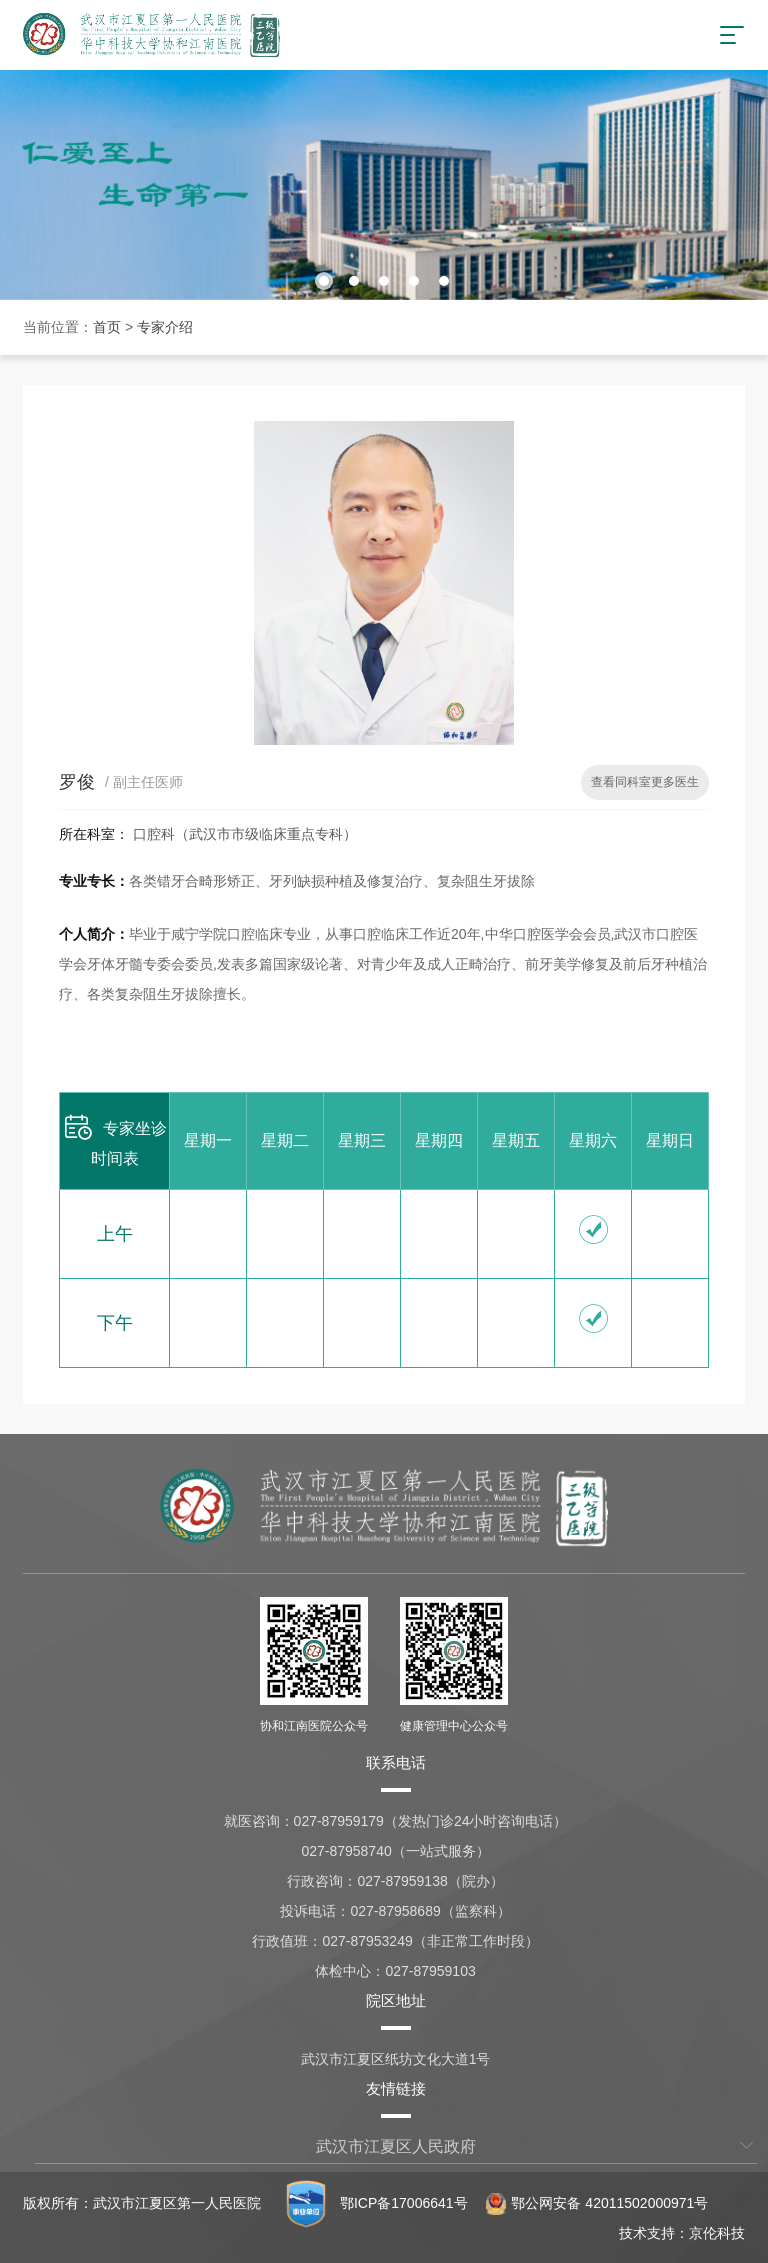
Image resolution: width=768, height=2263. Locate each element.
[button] (324, 281)
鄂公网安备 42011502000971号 (597, 2203)
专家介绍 (165, 327)
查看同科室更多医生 (645, 782)
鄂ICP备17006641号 (404, 2203)
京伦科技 (717, 2233)
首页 (107, 327)
